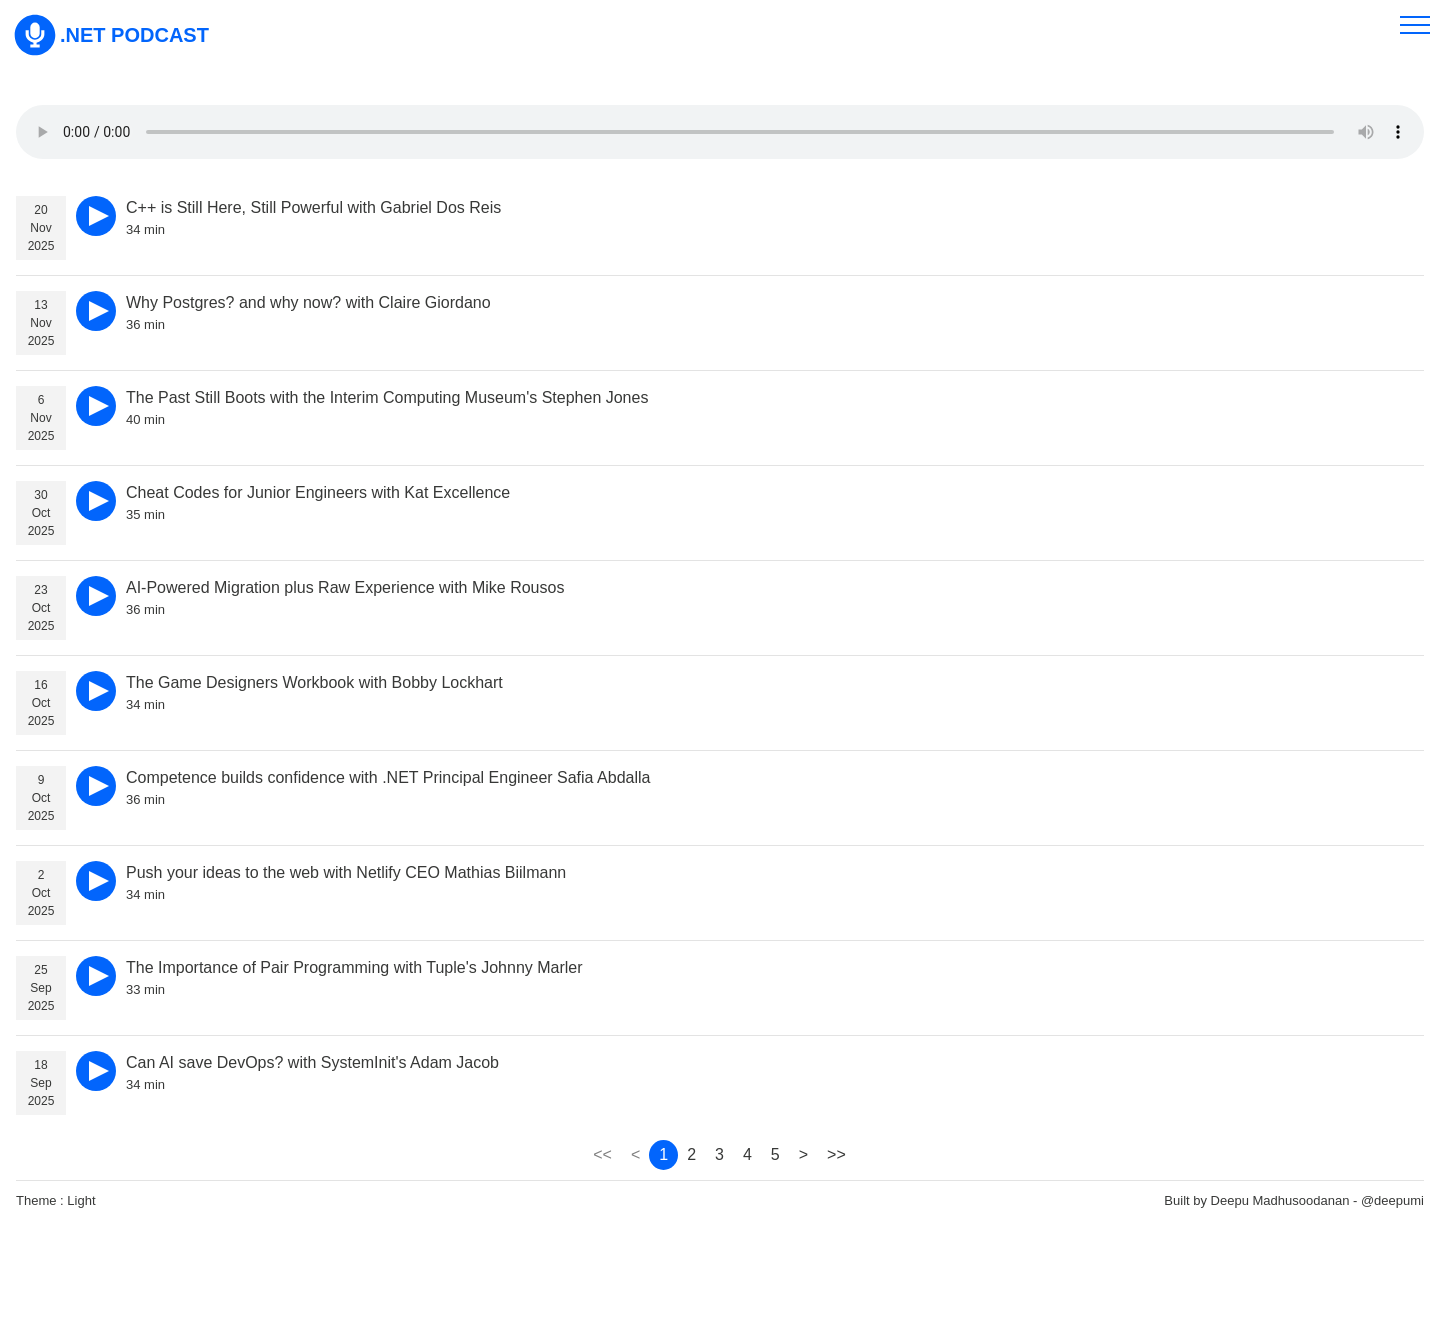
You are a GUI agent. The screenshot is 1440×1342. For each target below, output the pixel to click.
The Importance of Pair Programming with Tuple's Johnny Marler (354, 967)
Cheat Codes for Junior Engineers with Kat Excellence (318, 492)
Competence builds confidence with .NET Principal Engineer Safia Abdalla (388, 777)
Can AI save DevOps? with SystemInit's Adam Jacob (312, 1062)
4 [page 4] (747, 1154)
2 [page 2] (691, 1154)
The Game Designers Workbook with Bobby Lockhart (314, 682)
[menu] (1415, 25)
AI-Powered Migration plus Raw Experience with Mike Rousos (345, 587)
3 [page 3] (719, 1154)
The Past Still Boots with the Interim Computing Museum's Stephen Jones (387, 397)
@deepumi (1392, 1200)
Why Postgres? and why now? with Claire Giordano (308, 302)
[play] (96, 216)
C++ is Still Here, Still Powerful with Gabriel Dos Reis (313, 207)
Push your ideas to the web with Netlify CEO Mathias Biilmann (346, 872)
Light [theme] (81, 1200)
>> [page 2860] (836, 1154)
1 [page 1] (663, 1154)
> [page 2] (803, 1154)
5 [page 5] (775, 1154)
